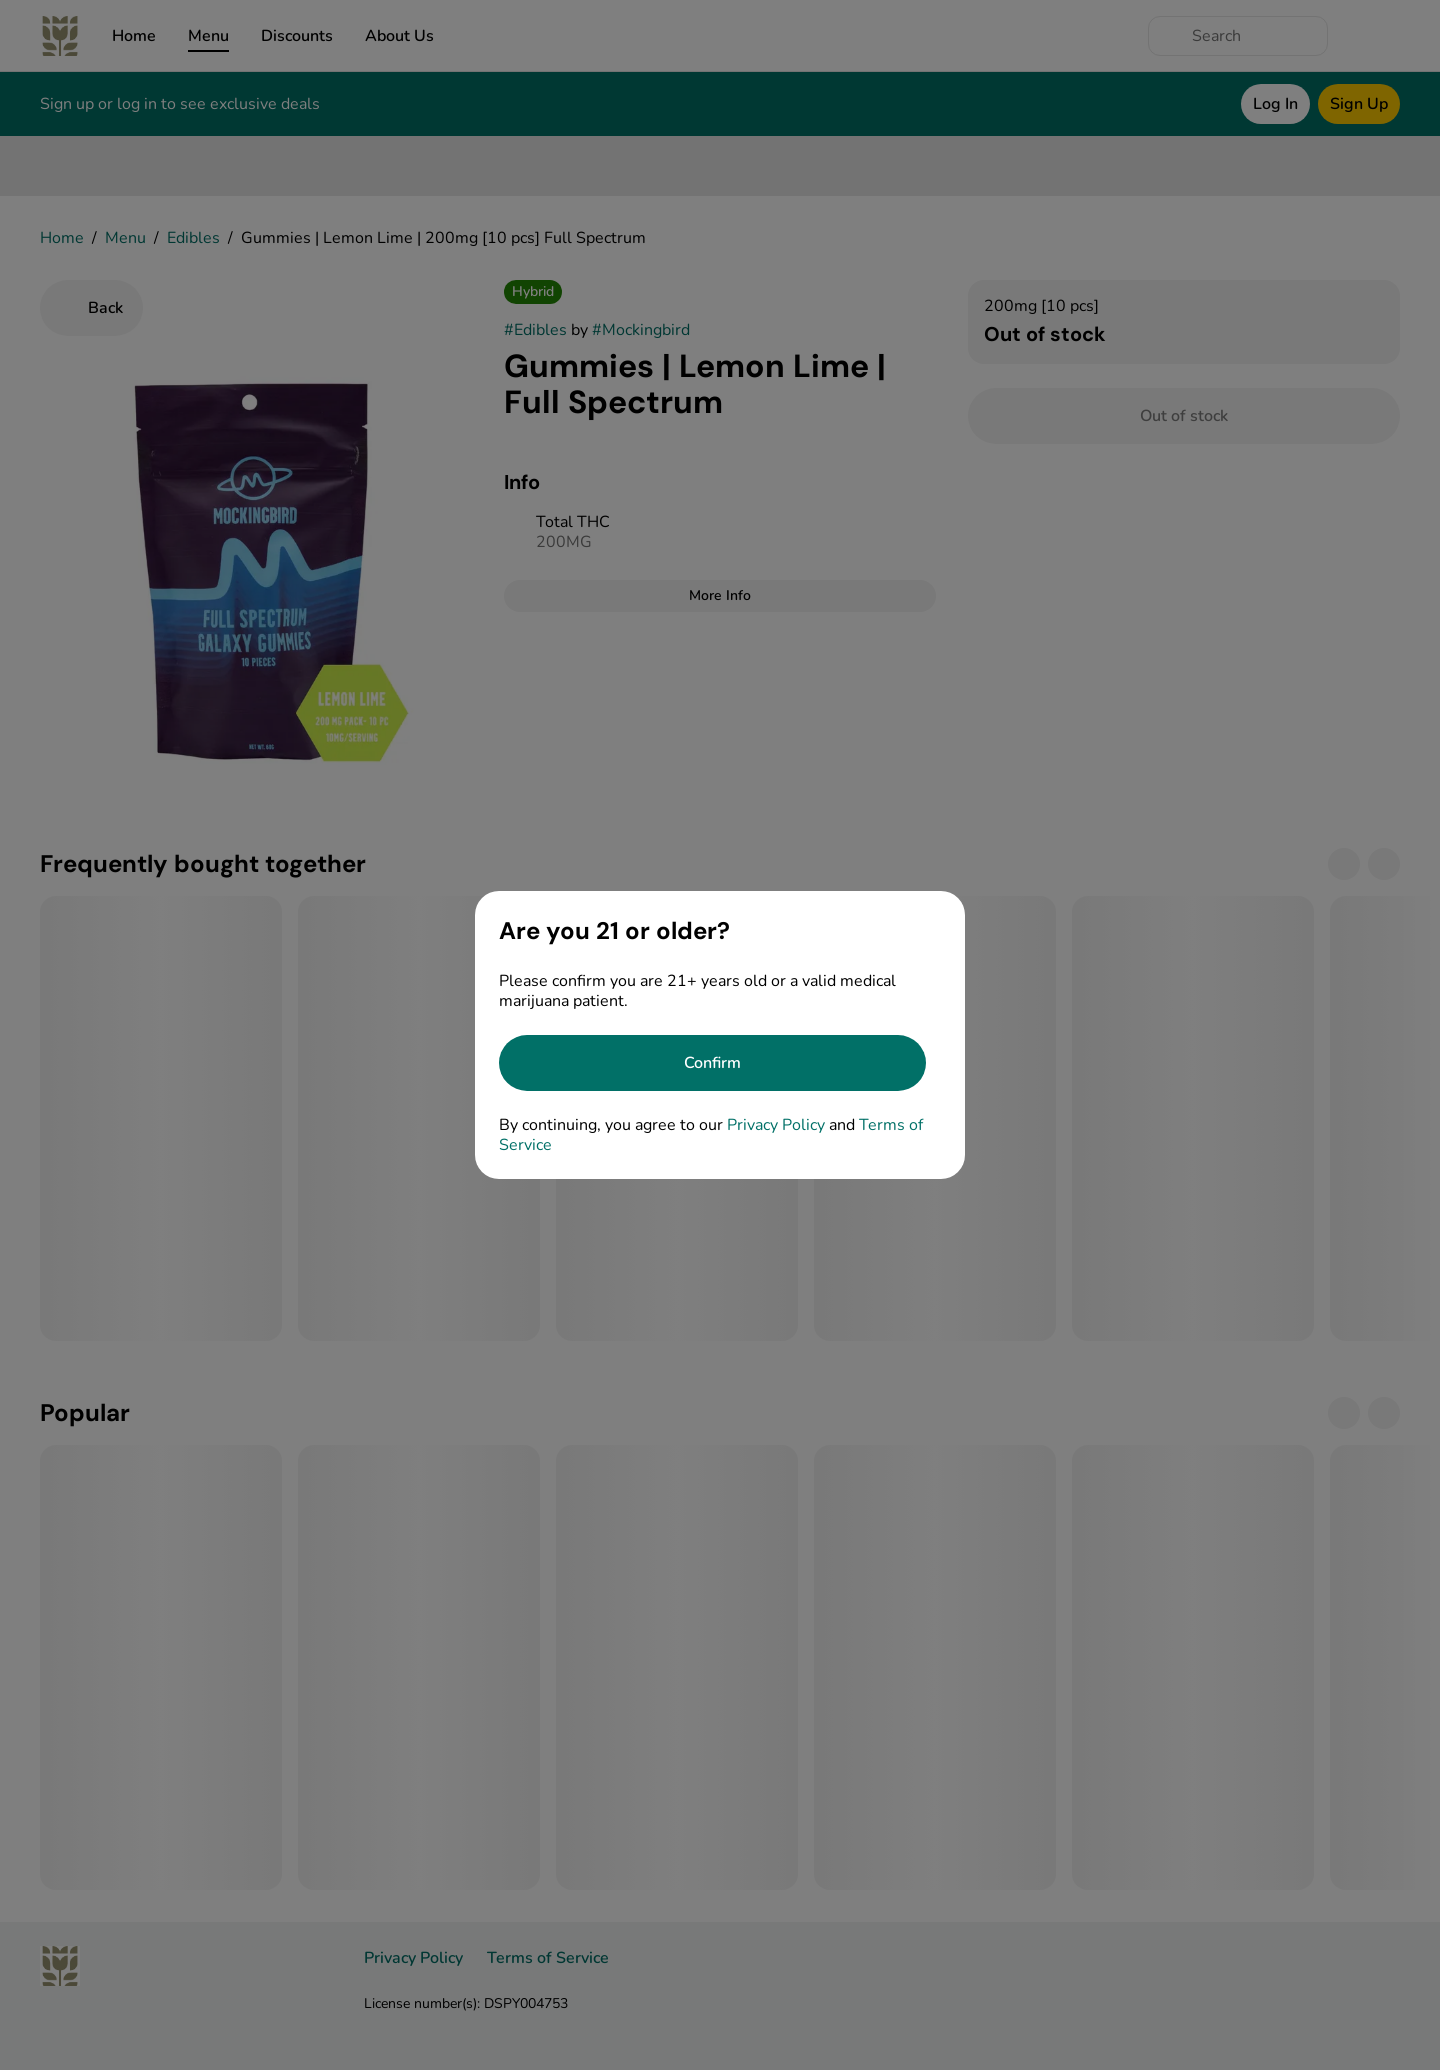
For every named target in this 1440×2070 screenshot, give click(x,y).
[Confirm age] (712, 1063)
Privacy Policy (776, 1125)
